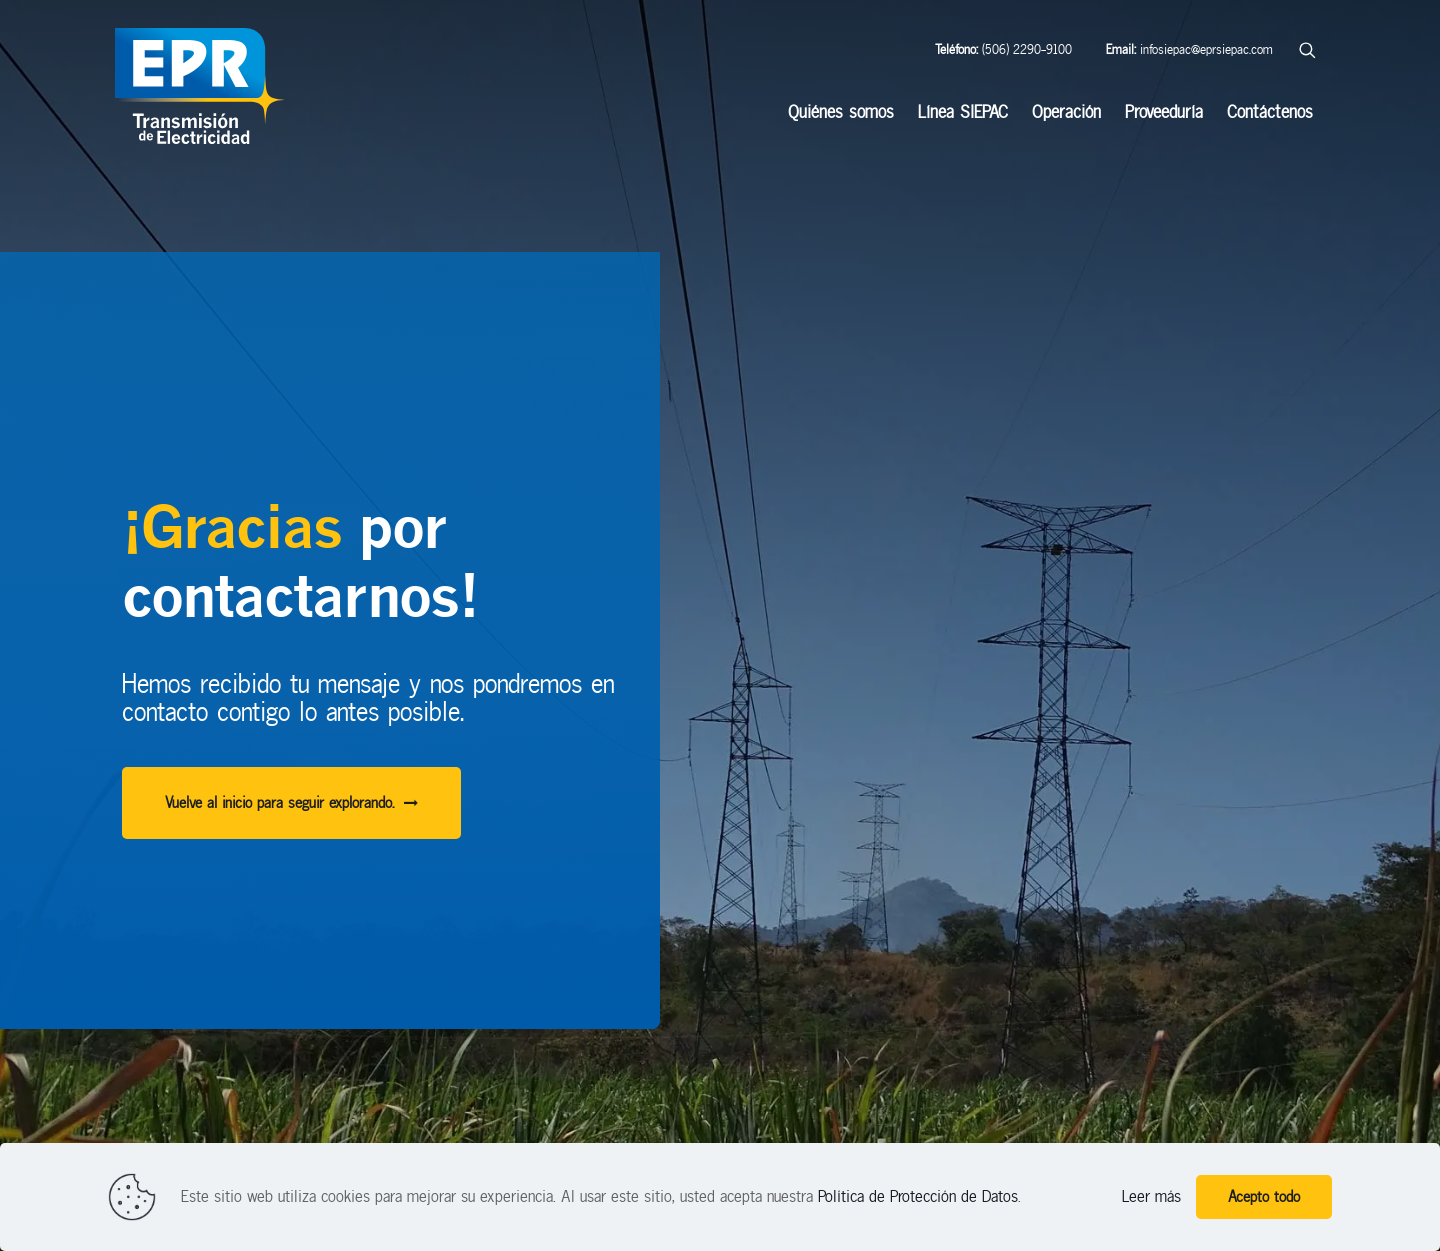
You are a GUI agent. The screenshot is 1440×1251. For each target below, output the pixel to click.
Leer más (1151, 1196)
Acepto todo (1264, 1197)
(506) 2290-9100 (1003, 49)
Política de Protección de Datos (918, 1196)
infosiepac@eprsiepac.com (1189, 49)
